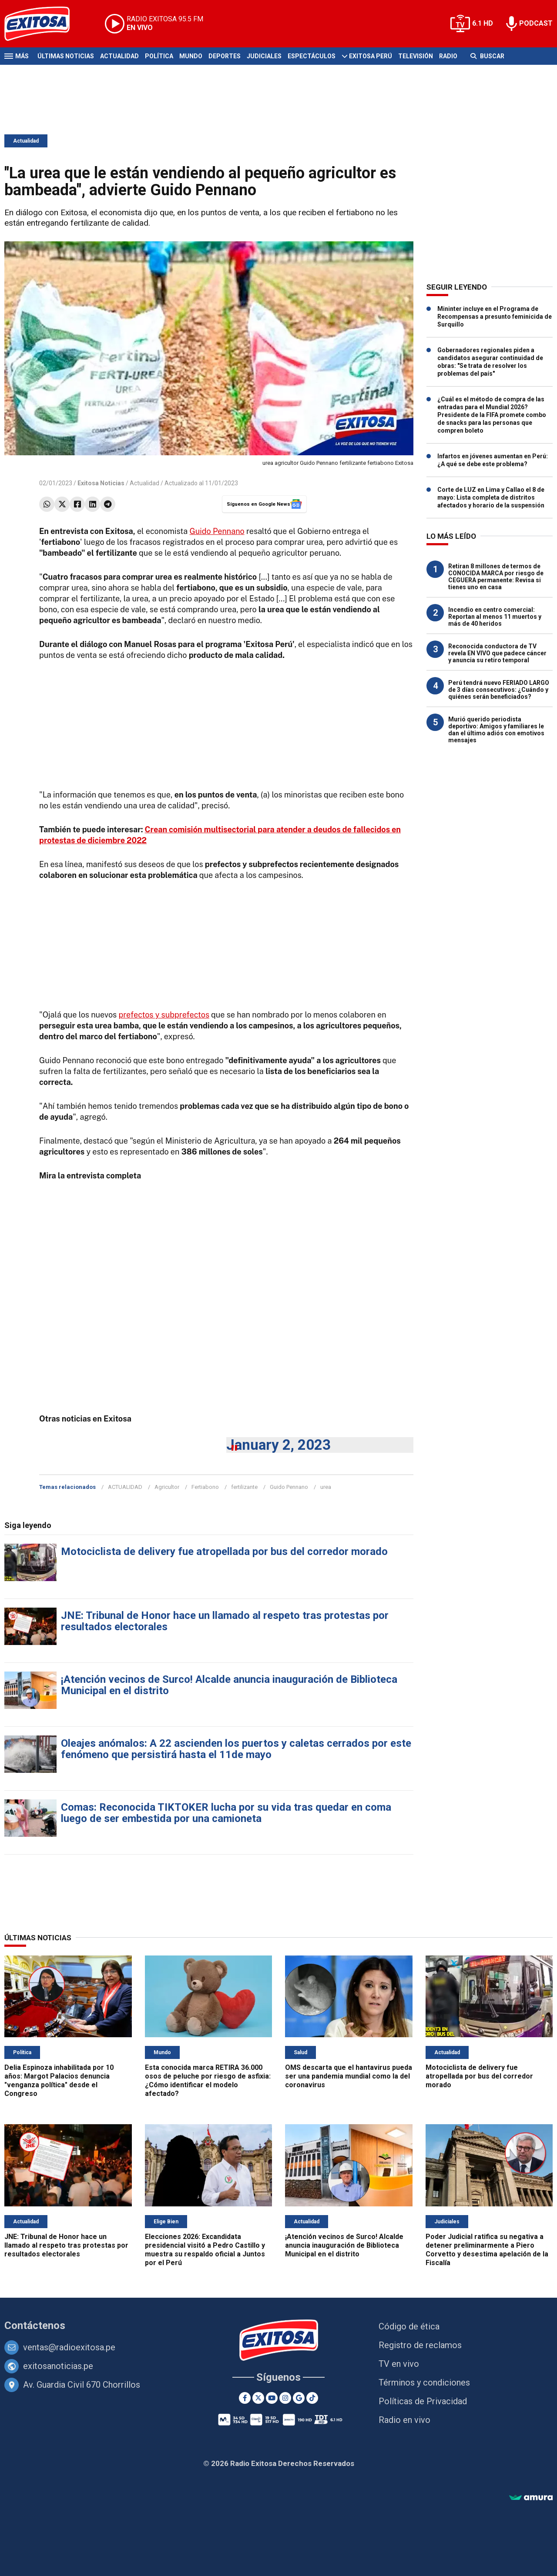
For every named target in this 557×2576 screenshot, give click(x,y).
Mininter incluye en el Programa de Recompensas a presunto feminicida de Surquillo (494, 316)
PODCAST (536, 23)
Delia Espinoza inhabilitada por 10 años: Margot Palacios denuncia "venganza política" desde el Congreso (59, 2080)
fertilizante (244, 1487)
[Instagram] (285, 2398)
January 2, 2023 (278, 1444)
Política (159, 56)
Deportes (224, 56)
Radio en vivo (404, 2420)
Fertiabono (205, 1487)
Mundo (190, 56)
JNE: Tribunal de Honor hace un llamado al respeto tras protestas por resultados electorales (225, 1621)
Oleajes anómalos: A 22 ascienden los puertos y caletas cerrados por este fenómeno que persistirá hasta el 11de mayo (236, 1749)
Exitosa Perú (370, 56)
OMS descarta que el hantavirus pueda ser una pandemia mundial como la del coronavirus (348, 2076)
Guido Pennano (217, 531)
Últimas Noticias (65, 56)
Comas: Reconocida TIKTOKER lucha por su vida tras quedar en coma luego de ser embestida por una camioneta (226, 1813)
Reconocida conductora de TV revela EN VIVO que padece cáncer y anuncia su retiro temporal (497, 653)
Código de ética (409, 2326)
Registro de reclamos (420, 2345)
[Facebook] (245, 2398)
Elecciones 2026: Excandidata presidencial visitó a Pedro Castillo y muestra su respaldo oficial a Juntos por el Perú (205, 2249)
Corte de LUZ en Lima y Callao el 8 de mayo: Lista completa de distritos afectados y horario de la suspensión (490, 497)
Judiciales (264, 56)
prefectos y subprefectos (163, 1014)
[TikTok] (312, 2398)
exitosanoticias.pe (58, 2366)
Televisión (415, 56)
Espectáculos (312, 56)
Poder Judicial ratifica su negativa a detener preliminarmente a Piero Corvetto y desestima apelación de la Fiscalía (487, 2249)
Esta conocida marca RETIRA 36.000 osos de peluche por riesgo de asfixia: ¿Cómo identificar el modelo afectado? (208, 2080)
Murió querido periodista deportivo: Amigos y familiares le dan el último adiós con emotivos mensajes (496, 730)
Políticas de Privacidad (423, 2401)
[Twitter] (258, 2398)
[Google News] (299, 2398)
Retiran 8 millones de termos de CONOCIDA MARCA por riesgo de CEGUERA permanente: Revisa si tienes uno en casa (496, 577)
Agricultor (166, 1487)
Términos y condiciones (424, 2382)
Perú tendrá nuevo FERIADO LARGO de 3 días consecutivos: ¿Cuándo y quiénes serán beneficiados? (498, 689)
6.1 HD (482, 23)
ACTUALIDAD (125, 1487)
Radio (448, 56)
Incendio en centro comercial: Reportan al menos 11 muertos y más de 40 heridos (494, 616)
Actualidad (119, 56)
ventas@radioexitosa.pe (69, 2347)
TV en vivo (399, 2364)
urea (325, 1487)
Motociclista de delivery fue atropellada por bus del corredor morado (224, 1551)
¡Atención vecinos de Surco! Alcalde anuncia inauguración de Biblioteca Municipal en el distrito (229, 1685)
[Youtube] (272, 2398)
